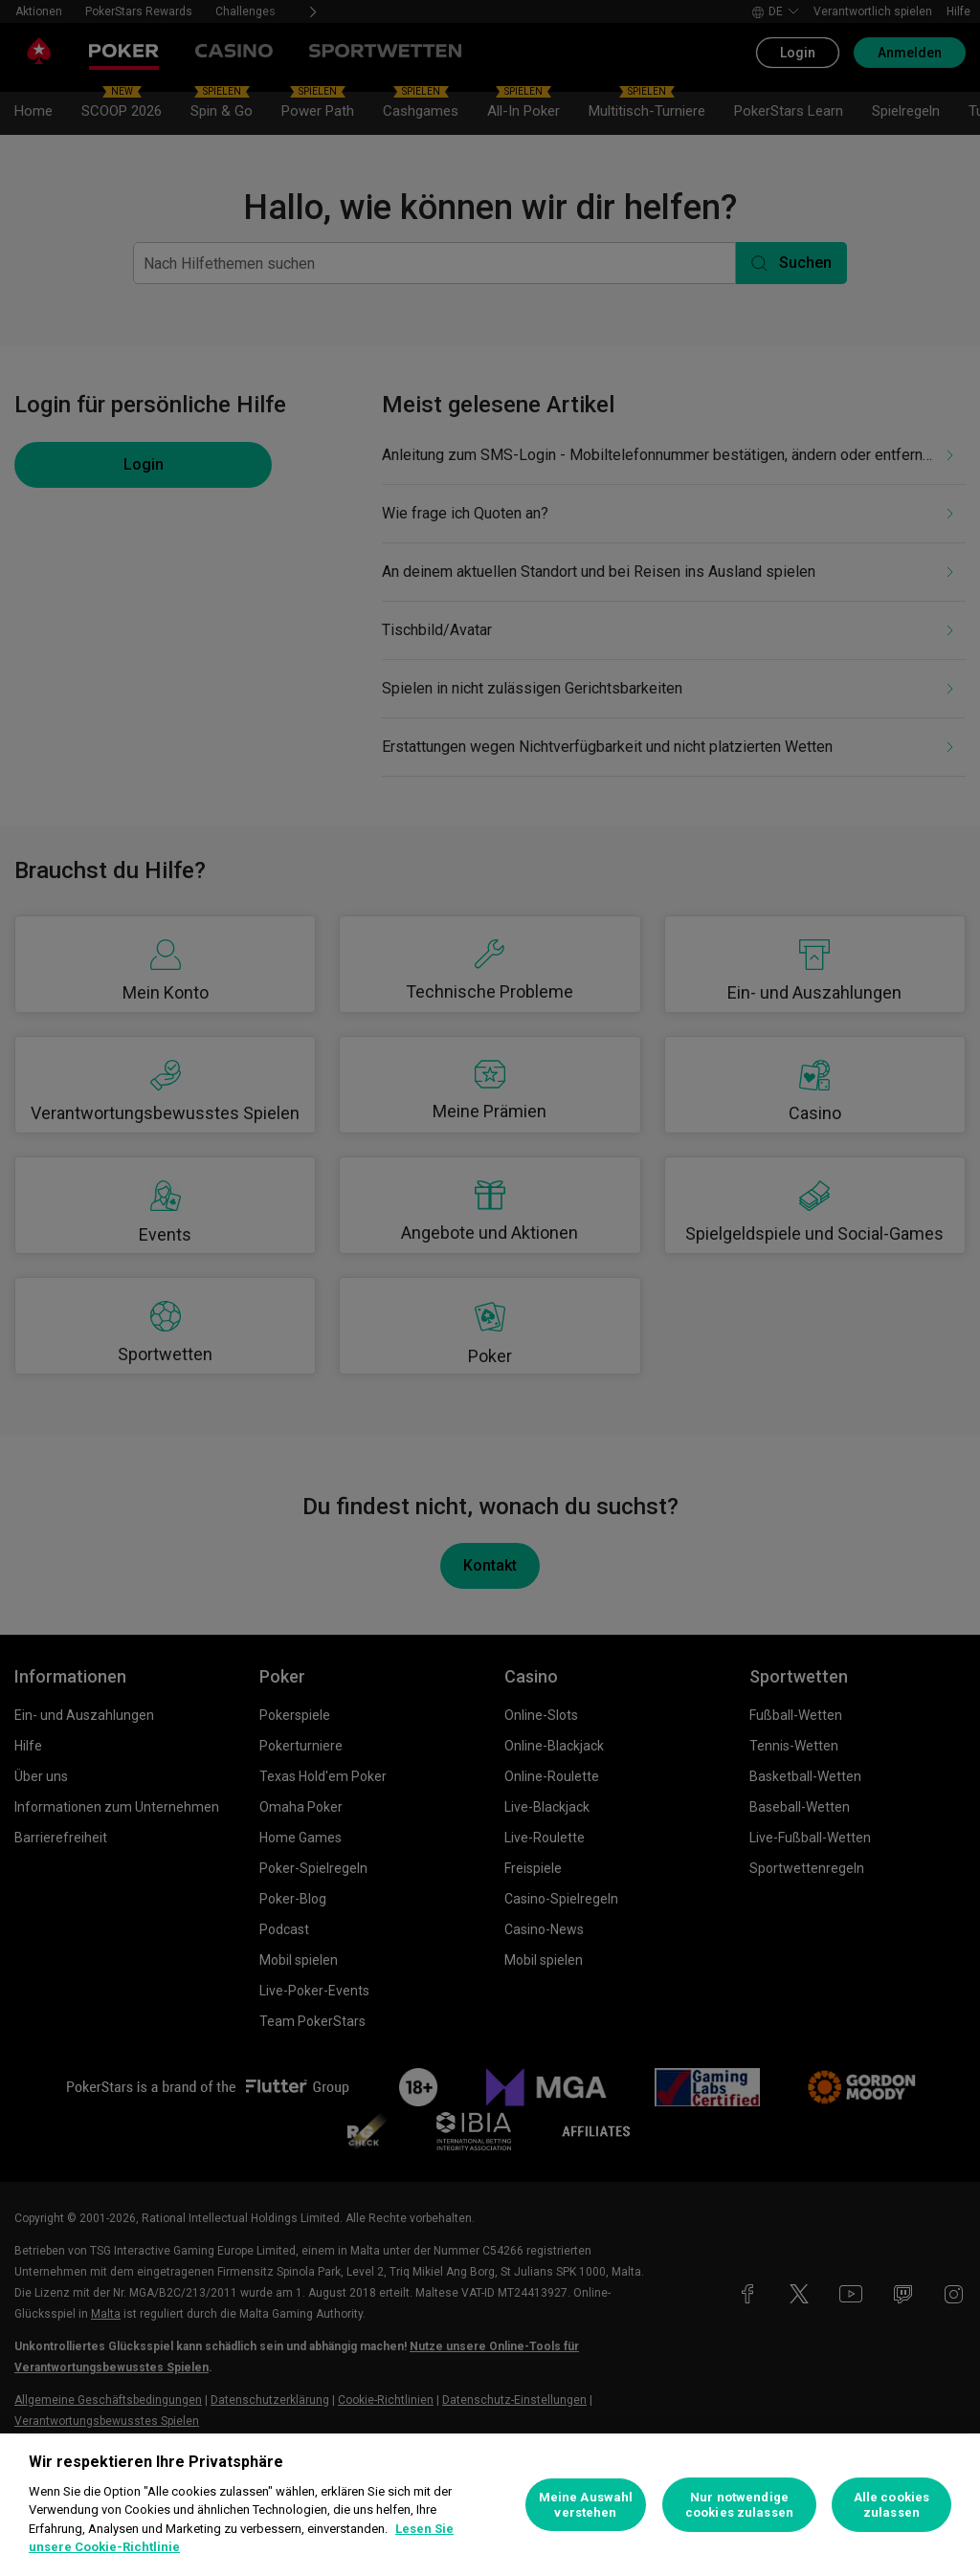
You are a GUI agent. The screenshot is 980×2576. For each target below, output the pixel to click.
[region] (490, 2504)
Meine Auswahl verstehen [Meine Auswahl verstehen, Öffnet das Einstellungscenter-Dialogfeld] (586, 2505)
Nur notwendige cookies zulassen (739, 2505)
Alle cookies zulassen (892, 2505)
